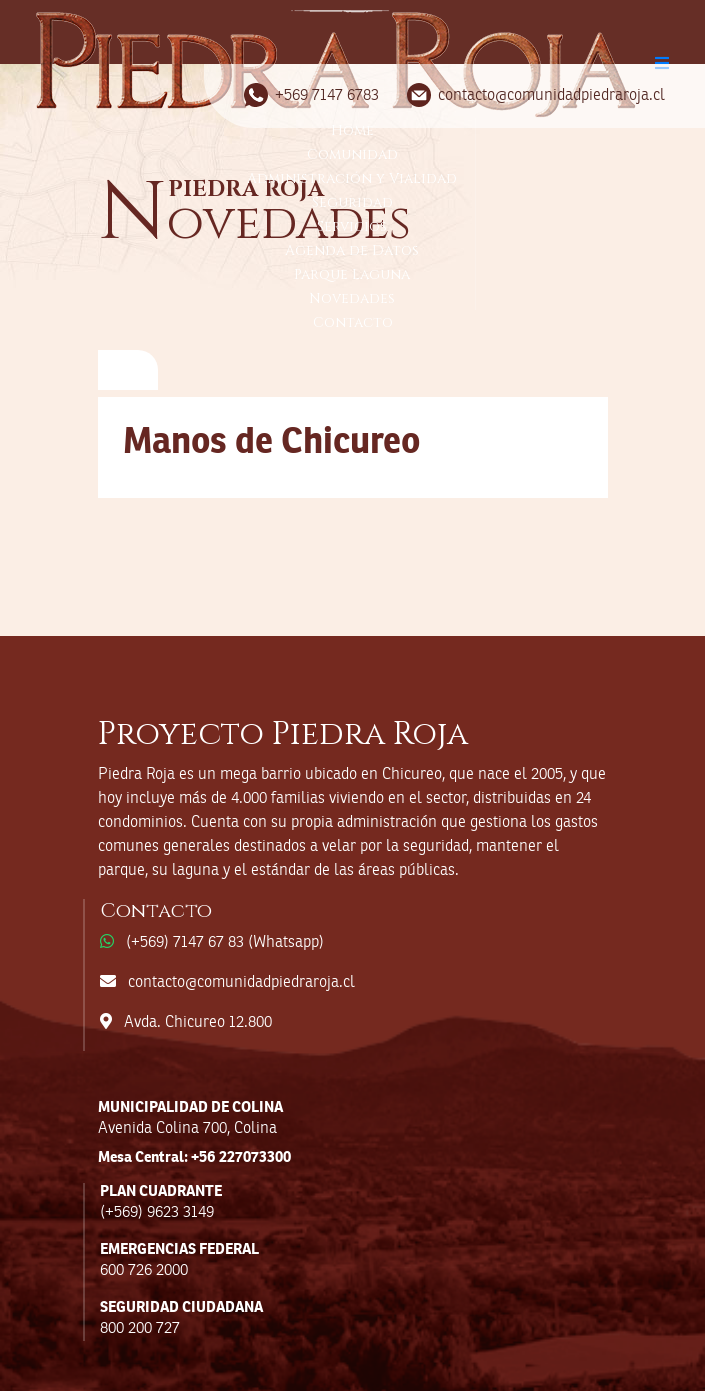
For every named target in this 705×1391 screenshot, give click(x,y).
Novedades (352, 298)
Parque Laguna (352, 274)
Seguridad (352, 202)
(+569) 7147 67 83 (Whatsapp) (225, 943)
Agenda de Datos (352, 250)
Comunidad (352, 154)
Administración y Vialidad (352, 178)
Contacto (353, 322)
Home (352, 130)
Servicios (352, 226)
